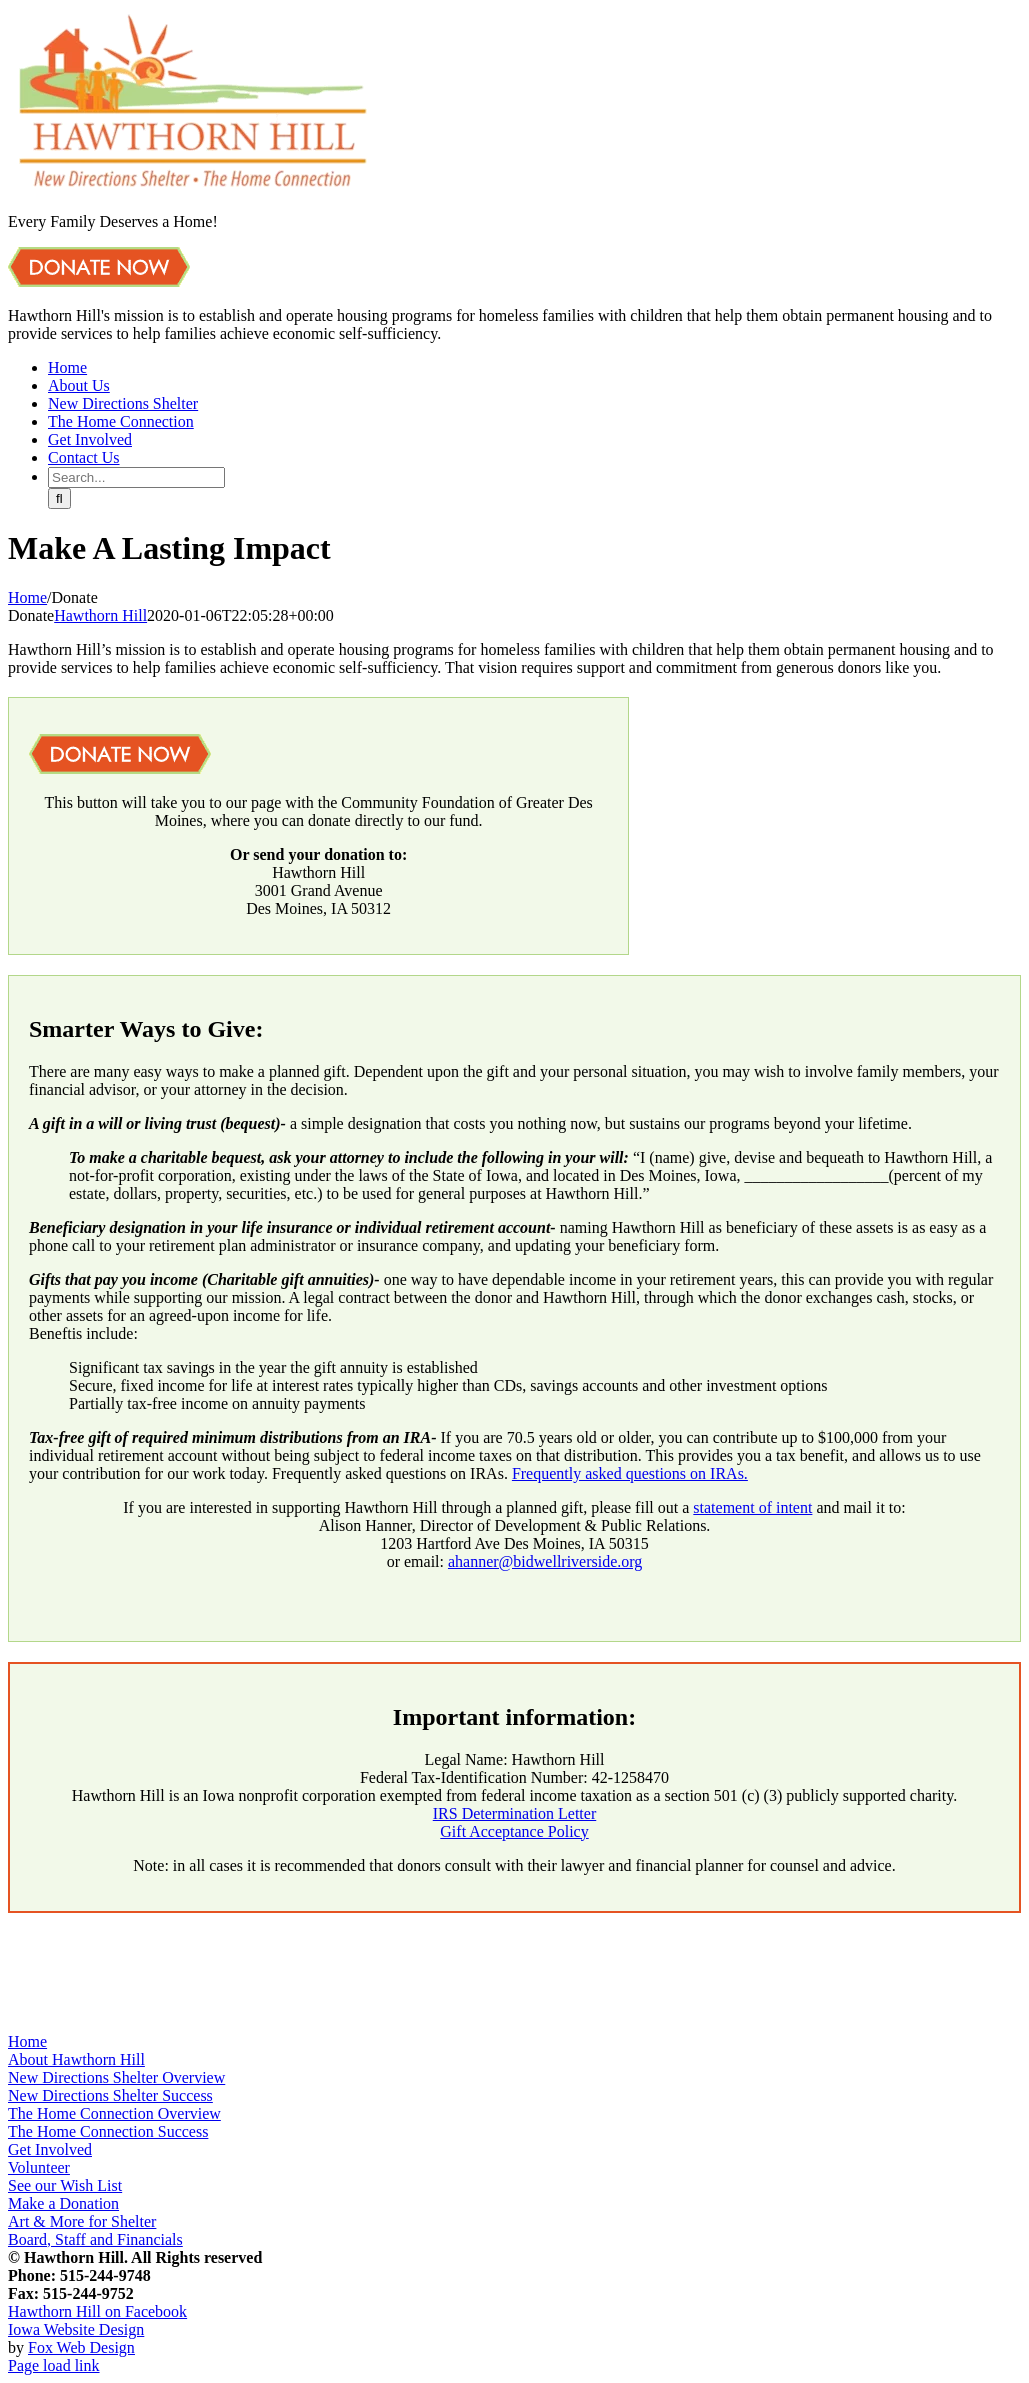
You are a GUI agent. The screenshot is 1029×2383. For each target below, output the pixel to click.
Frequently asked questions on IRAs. (630, 1473)
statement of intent (752, 1507)
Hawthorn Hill (100, 615)
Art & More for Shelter (82, 2221)
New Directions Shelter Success (110, 2095)
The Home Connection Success (108, 2131)
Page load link (54, 2365)
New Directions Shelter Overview (116, 2077)
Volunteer (39, 2167)
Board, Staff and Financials (95, 2239)
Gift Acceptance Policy (514, 1831)
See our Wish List (65, 2185)
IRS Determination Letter (515, 1813)
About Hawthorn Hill (76, 2059)
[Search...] (136, 477)
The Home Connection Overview (114, 2113)
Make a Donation (63, 2203)
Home (27, 2041)
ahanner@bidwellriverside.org (545, 1561)
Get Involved (50, 2149)
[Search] (59, 498)
